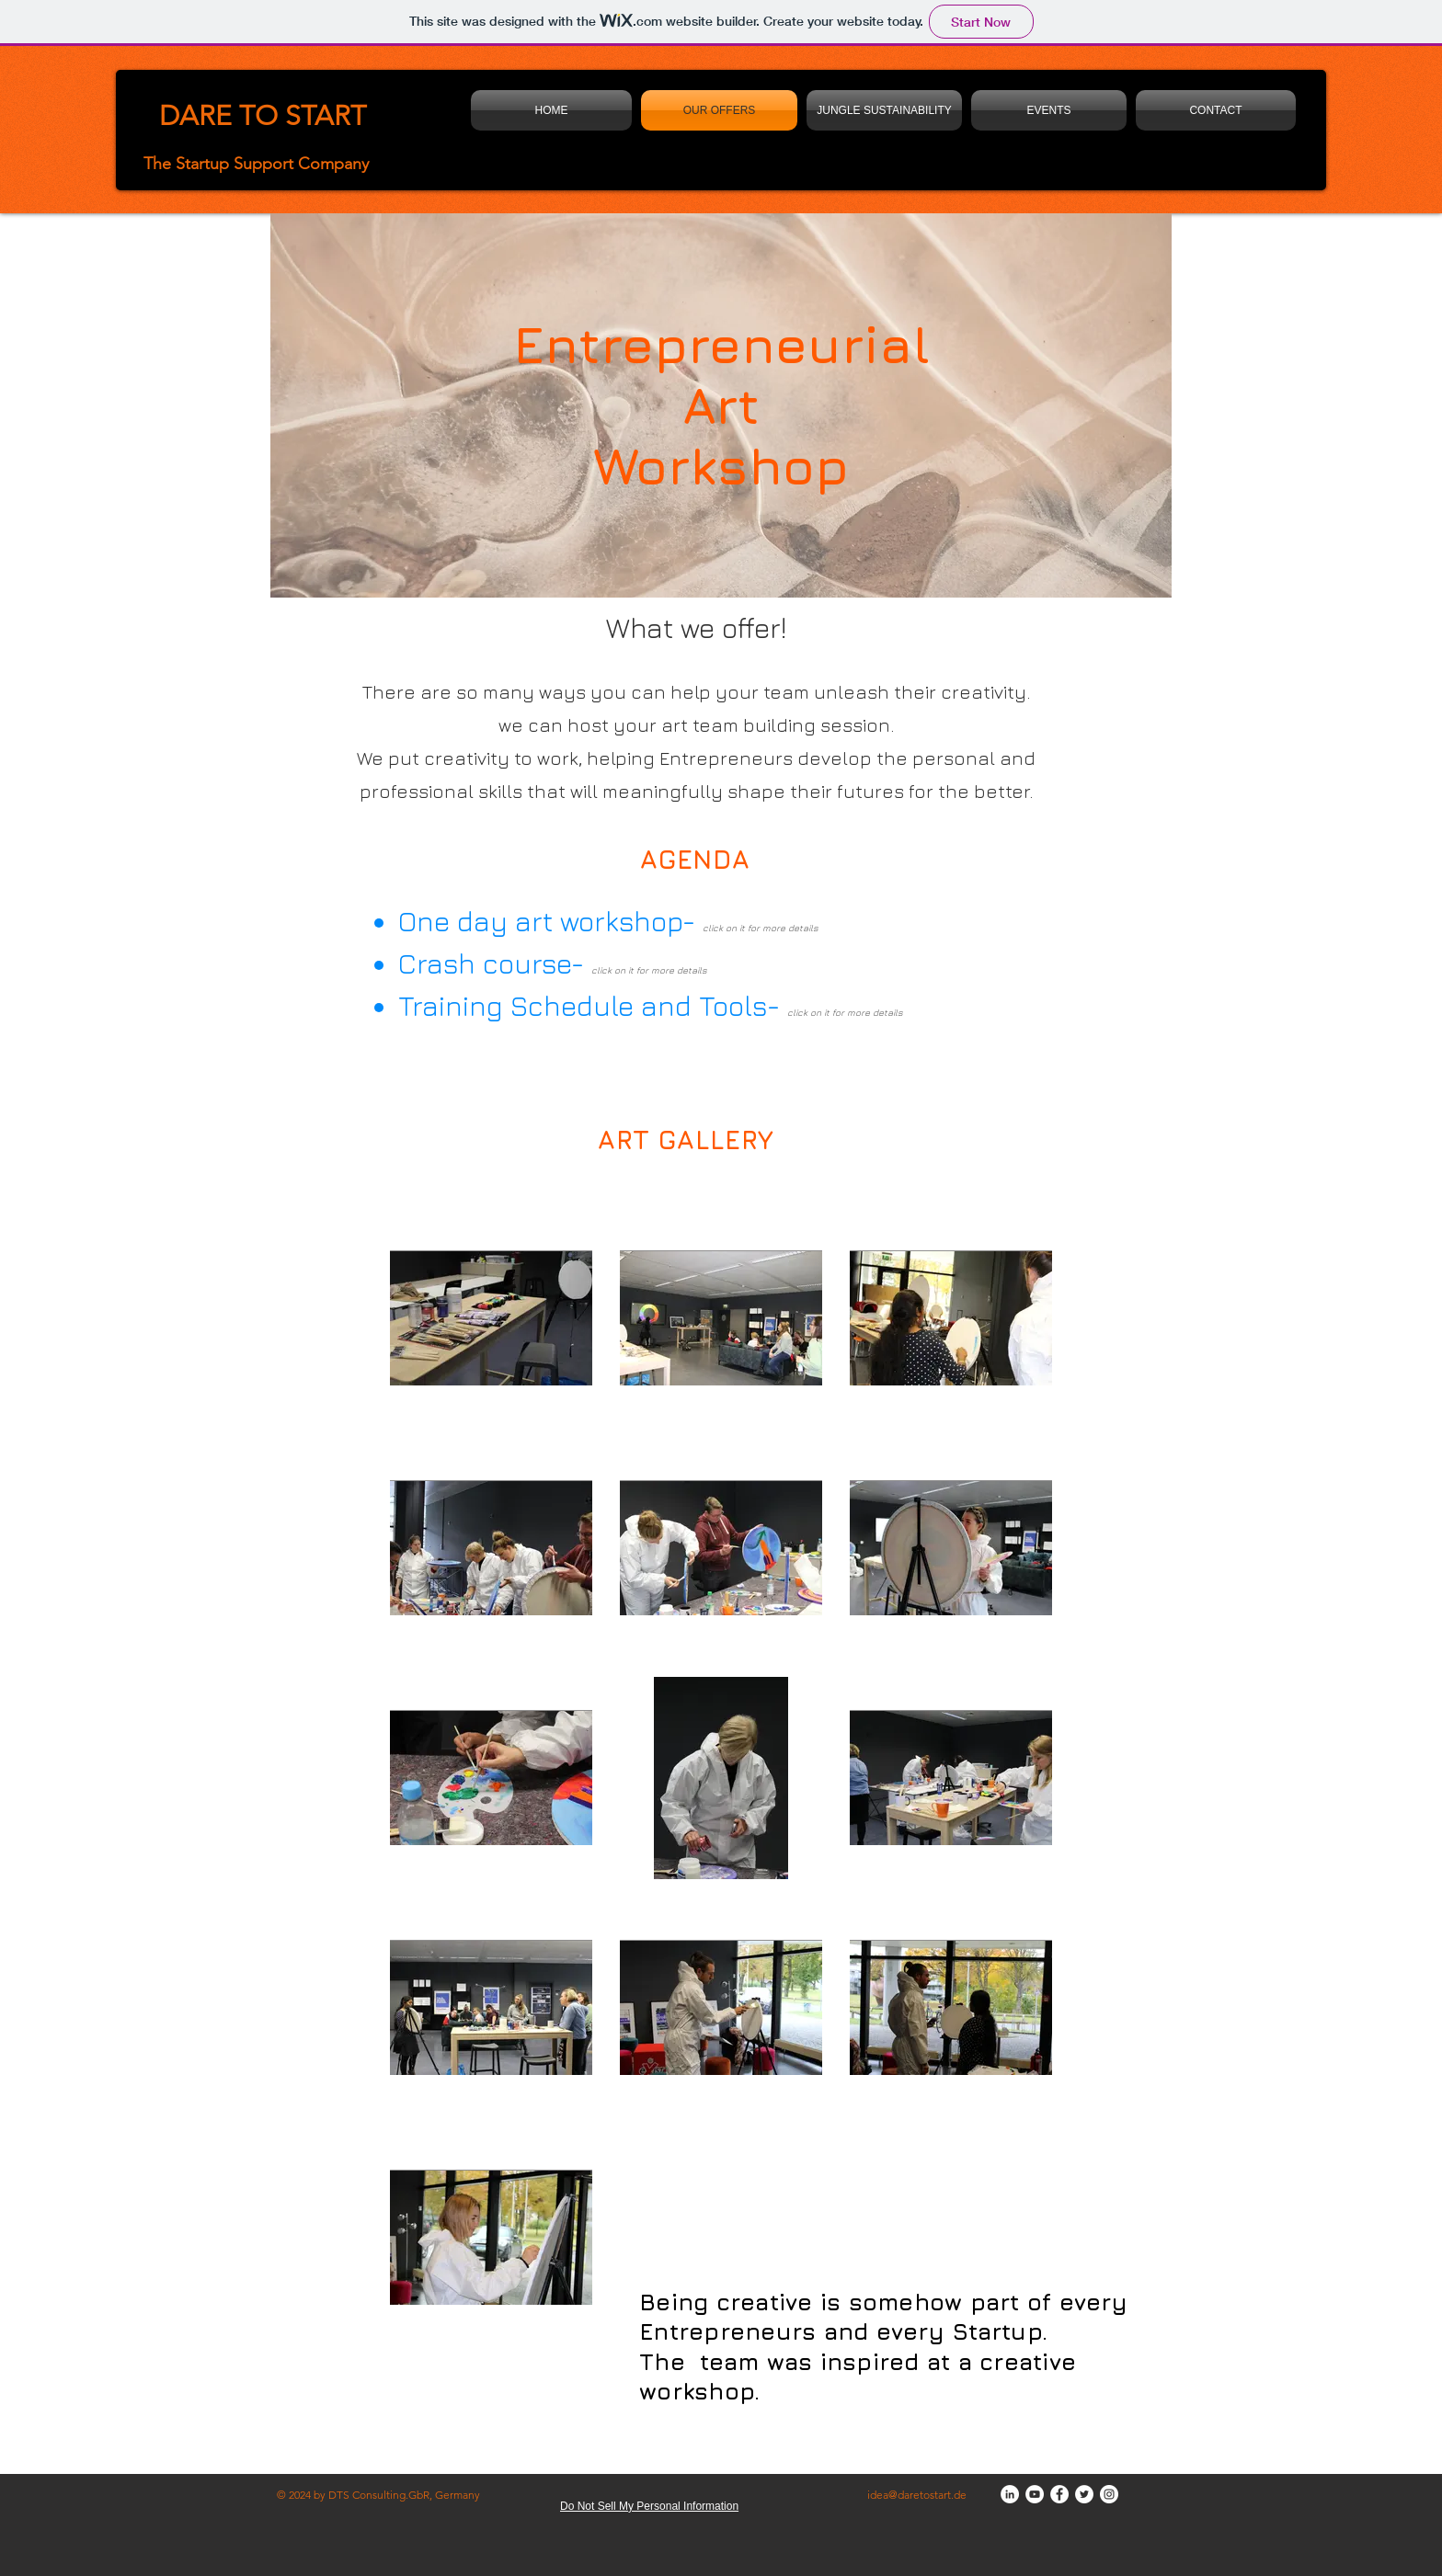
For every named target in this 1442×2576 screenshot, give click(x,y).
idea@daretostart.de (917, 2495)
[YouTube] (1034, 2494)
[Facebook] (1059, 2494)
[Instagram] (1109, 2494)
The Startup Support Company (256, 164)
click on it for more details (649, 969)
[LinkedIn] (1010, 2494)
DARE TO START (262, 115)
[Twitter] (1084, 2494)
